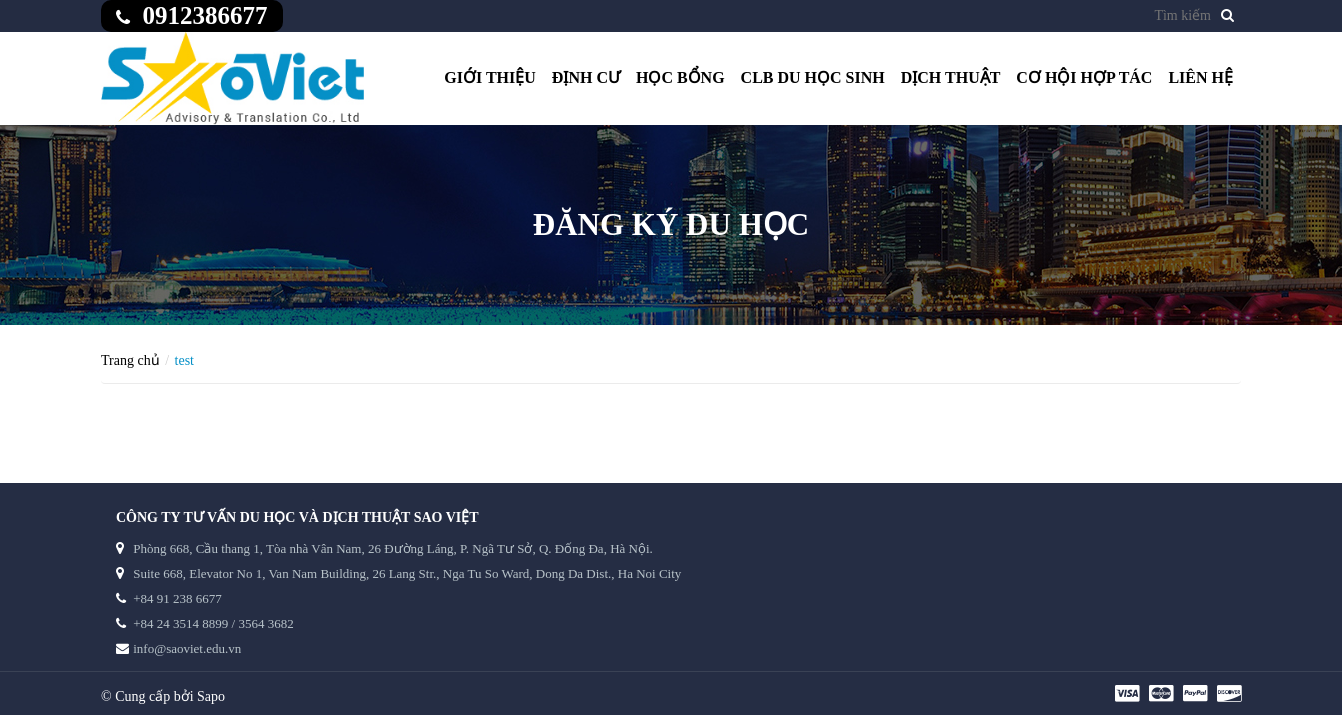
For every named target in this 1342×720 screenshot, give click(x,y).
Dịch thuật (951, 77)
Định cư (586, 77)
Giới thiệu (490, 77)
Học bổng (680, 77)
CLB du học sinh (813, 77)
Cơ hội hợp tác (1084, 77)
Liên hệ (1200, 77)
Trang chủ (130, 360)
